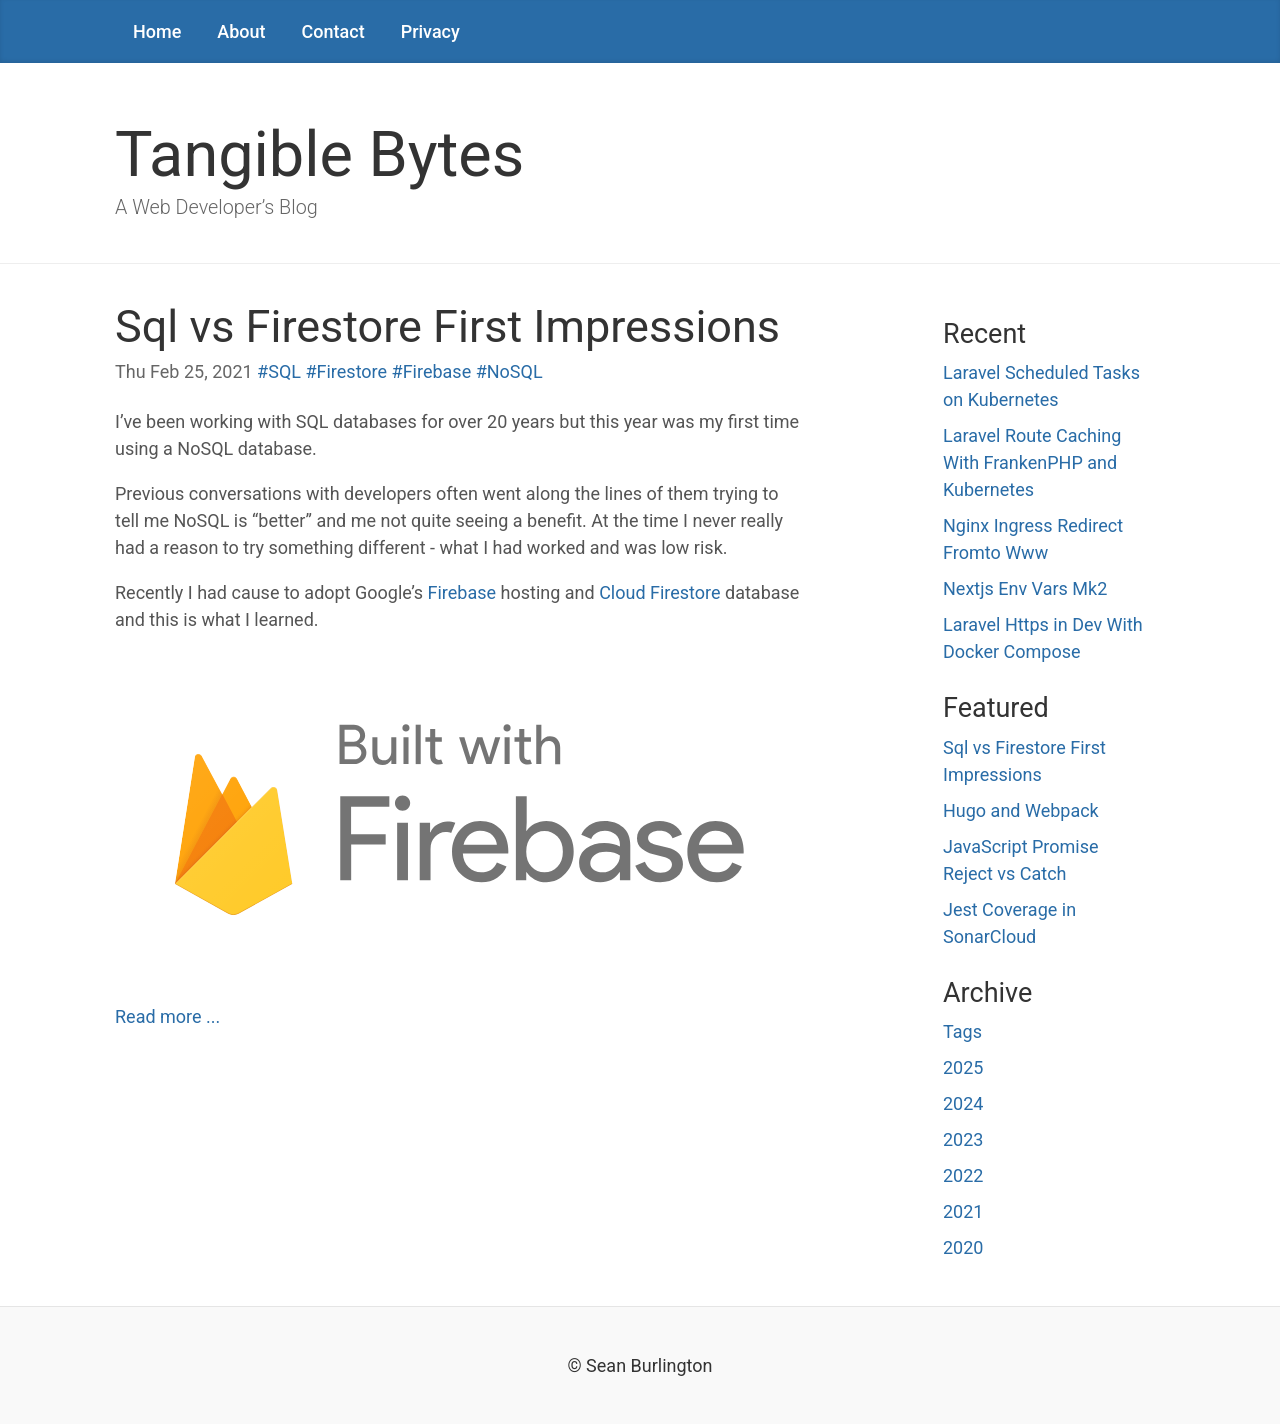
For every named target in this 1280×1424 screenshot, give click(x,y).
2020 (963, 1247)
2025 (963, 1067)
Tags (962, 1031)
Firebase (437, 371)
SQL (284, 371)
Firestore (352, 371)
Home (157, 31)
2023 (963, 1139)
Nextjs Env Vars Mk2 (1025, 588)
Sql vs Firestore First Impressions (447, 326)
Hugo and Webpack (1021, 810)
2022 (963, 1175)
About (241, 31)
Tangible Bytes (319, 154)
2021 (963, 1211)
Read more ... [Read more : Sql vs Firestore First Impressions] (167, 1016)
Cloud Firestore (659, 592)
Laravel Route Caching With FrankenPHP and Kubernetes (1032, 462)
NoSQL (515, 371)
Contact (333, 31)
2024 (963, 1103)
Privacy (430, 31)
